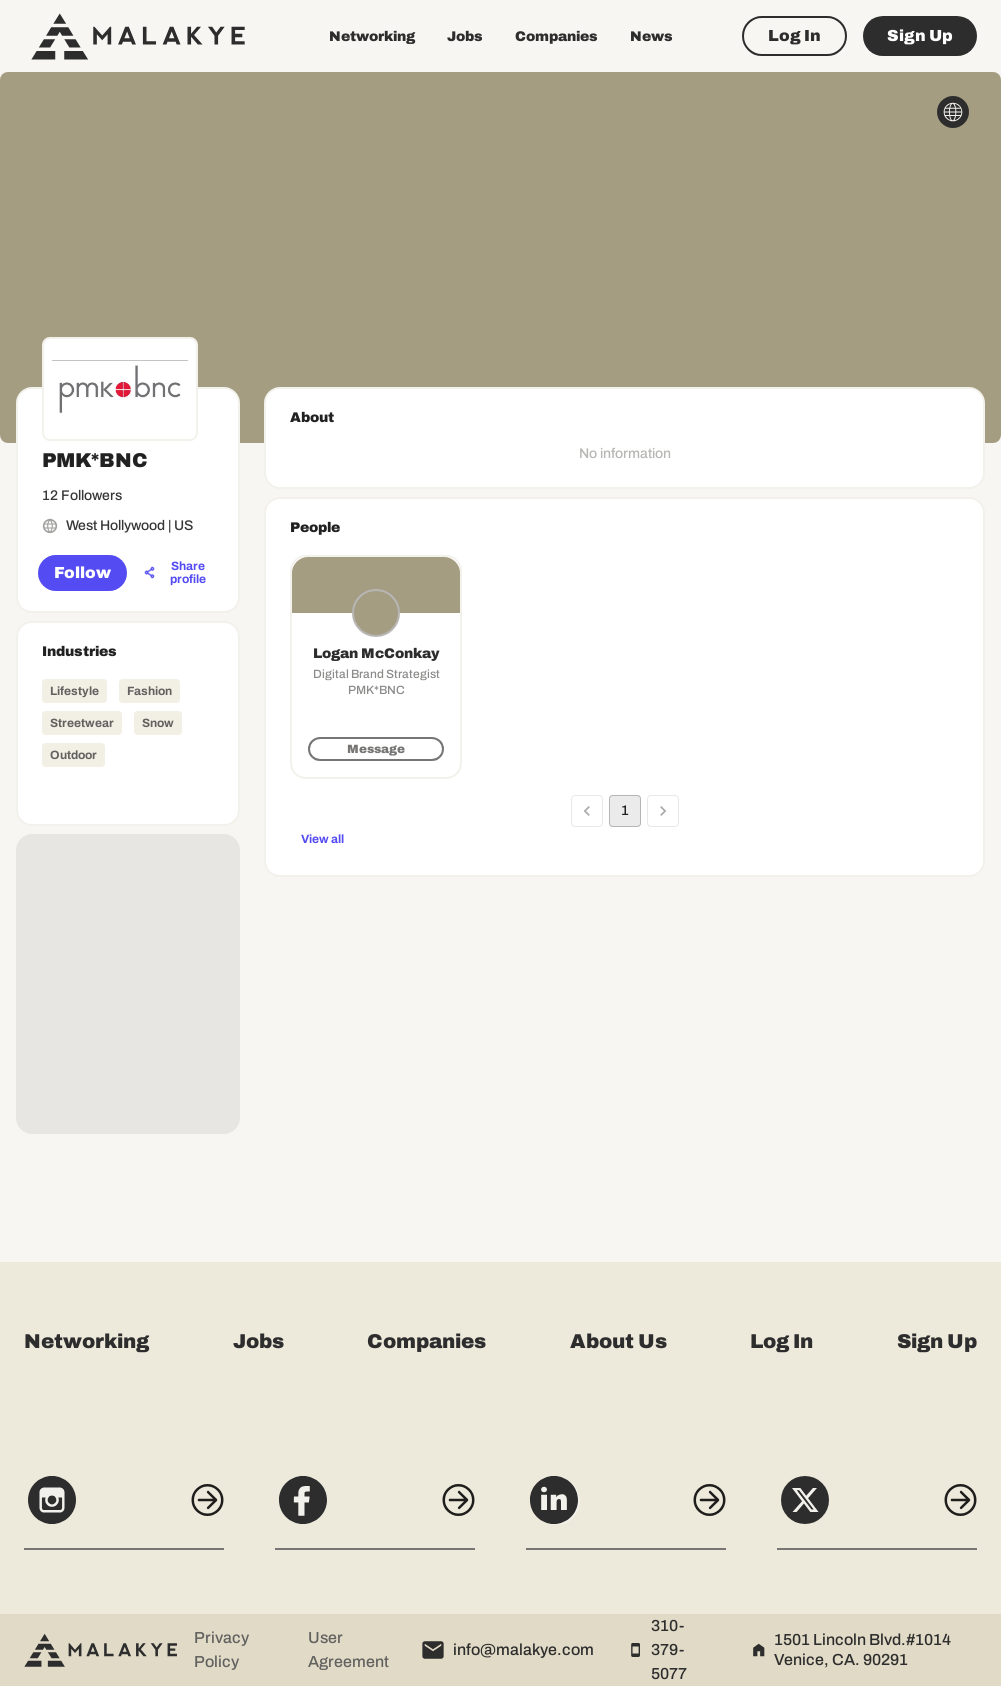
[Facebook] (375, 1511)
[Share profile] (176, 573)
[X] (877, 1511)
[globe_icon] (953, 112)
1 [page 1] (625, 811)
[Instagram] (124, 1511)
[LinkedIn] (626, 1511)
